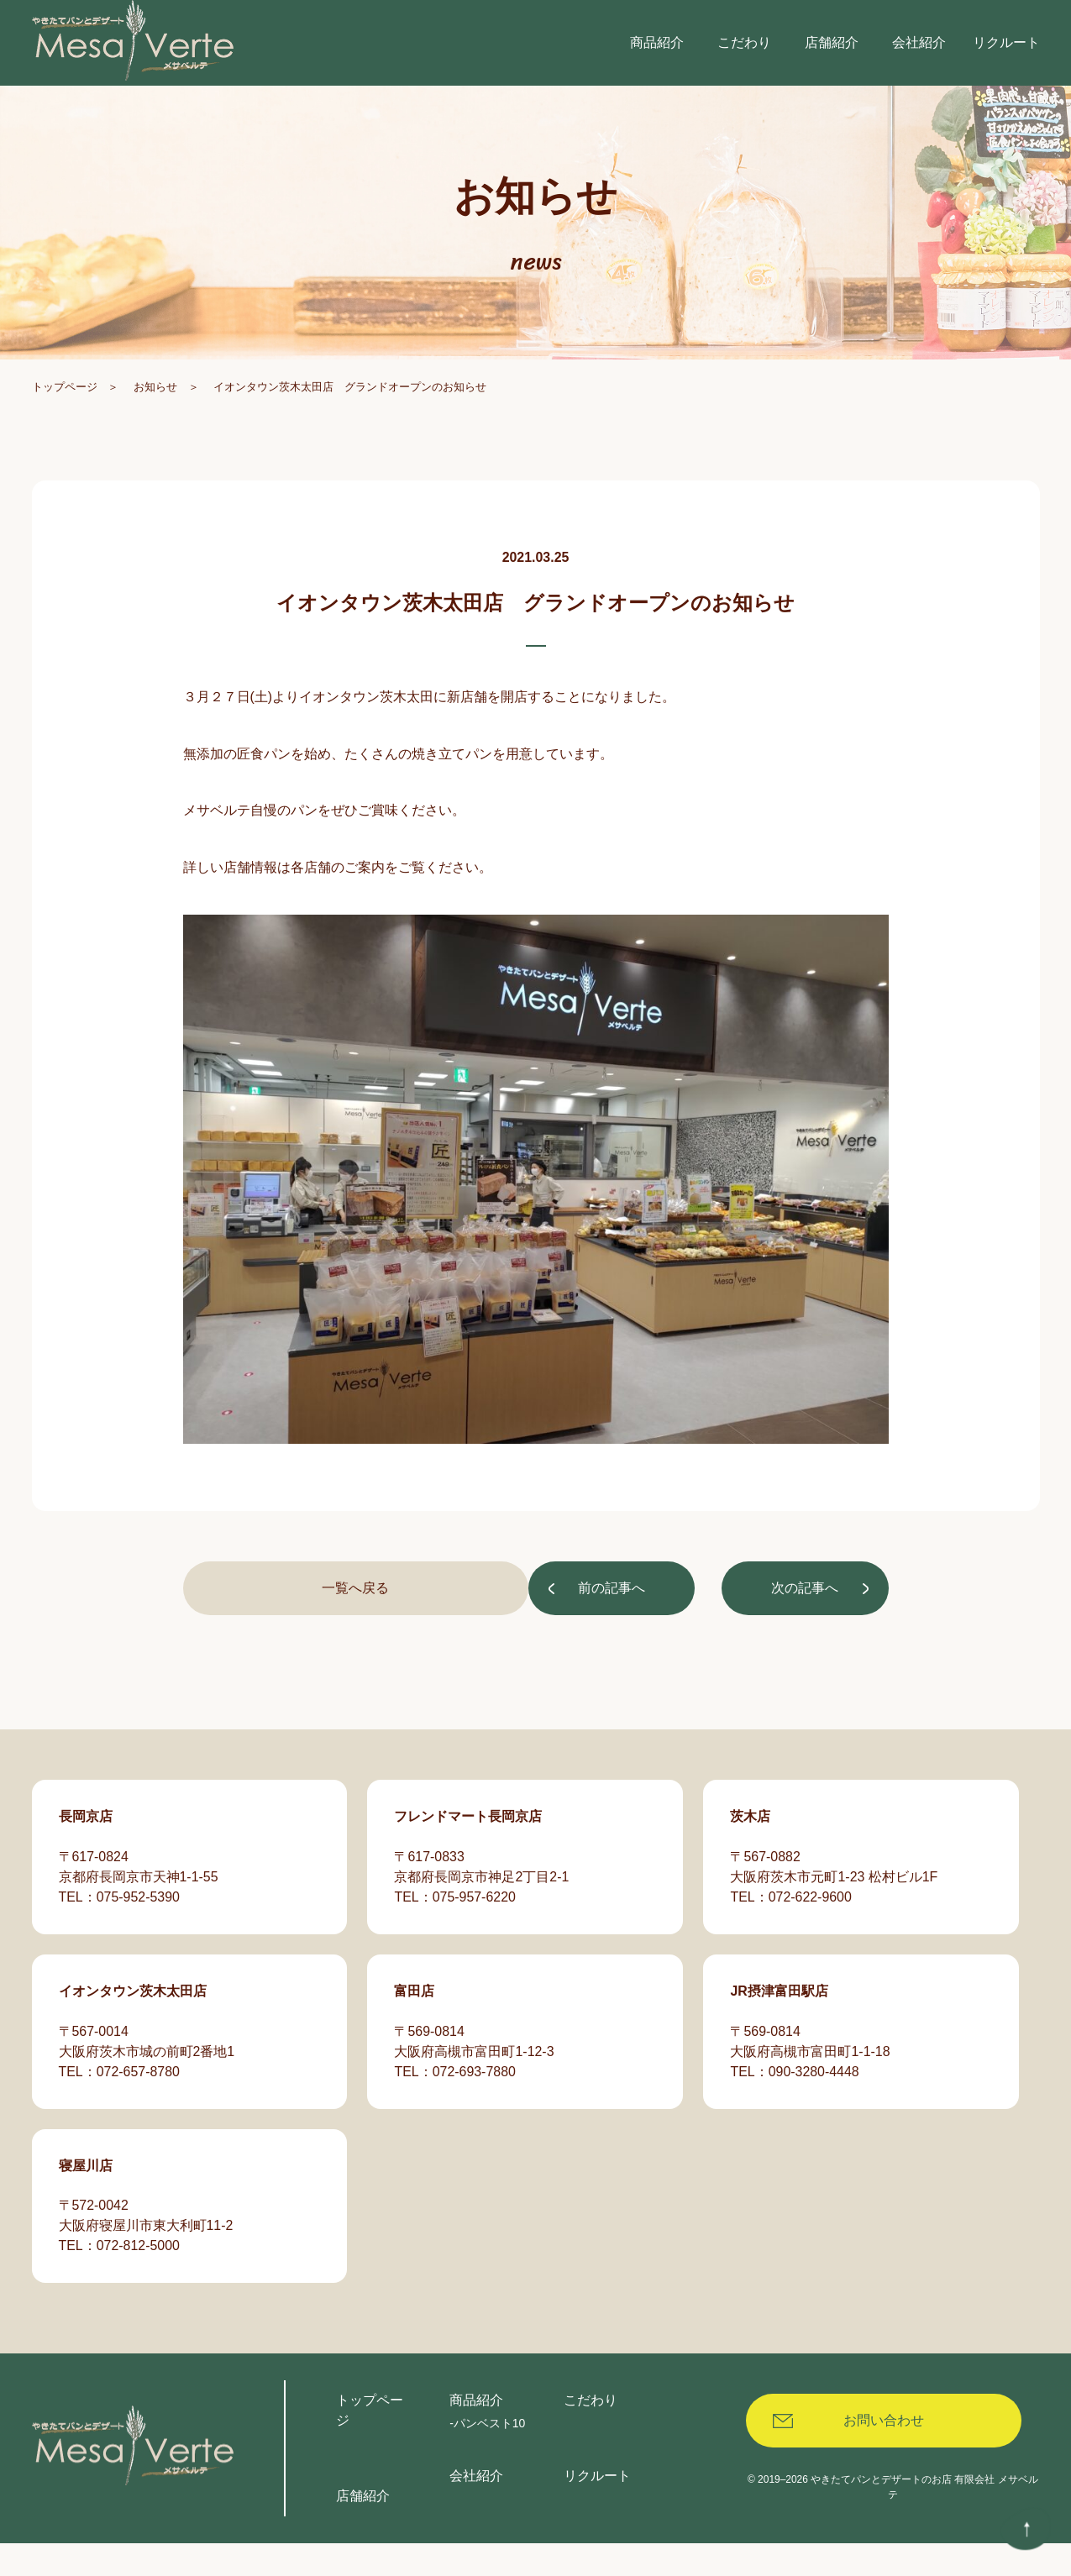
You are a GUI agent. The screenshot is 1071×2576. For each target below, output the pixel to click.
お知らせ (155, 429)
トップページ (64, 429)
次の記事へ (803, 1633)
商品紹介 (476, 2433)
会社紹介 (476, 2508)
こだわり (590, 2433)
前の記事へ (268, 1633)
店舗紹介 (363, 2528)
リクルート (597, 2508)
